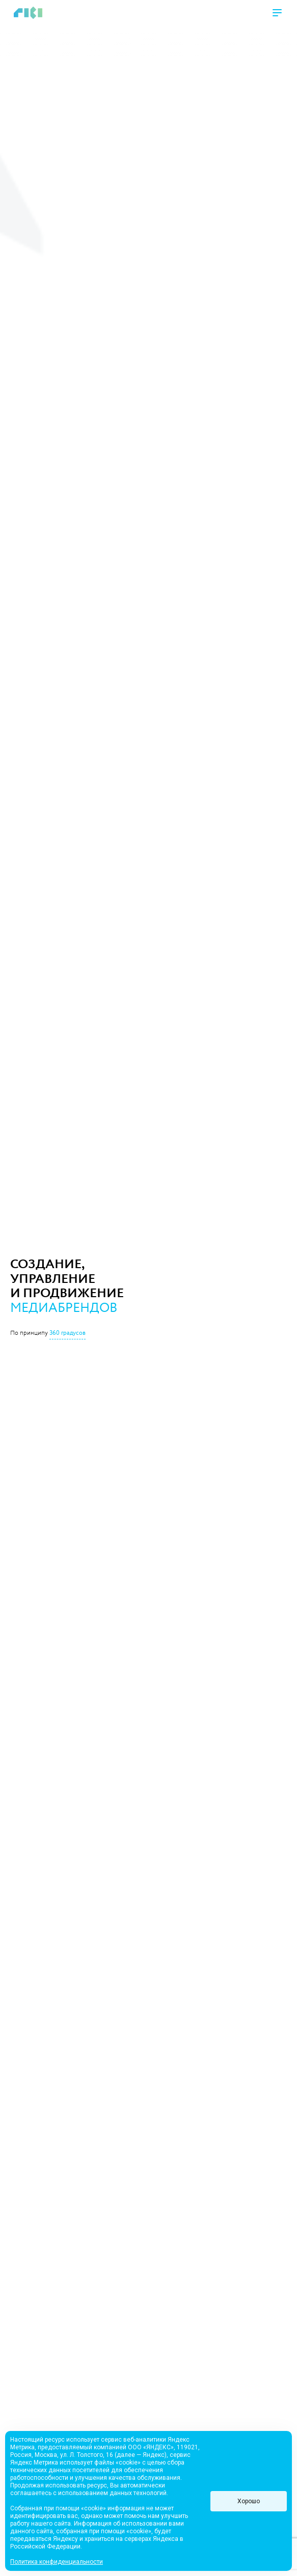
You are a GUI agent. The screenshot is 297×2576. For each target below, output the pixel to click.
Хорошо (248, 2501)
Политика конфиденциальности (56, 2561)
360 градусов (67, 1333)
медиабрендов (63, 1308)
